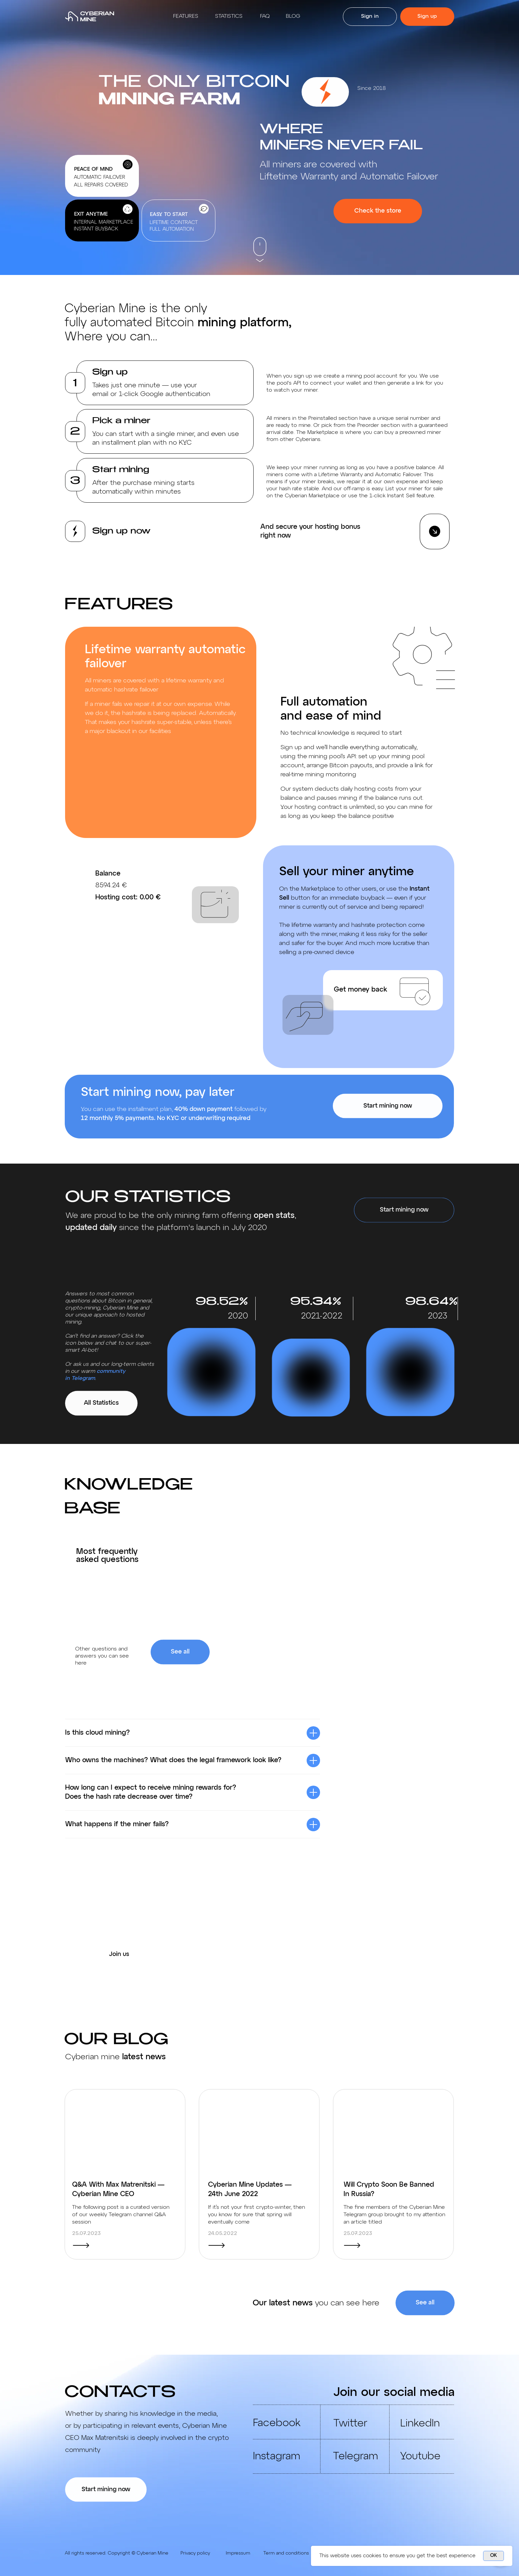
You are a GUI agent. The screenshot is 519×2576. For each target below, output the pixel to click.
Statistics (229, 16)
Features (185, 16)
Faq (265, 16)
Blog (293, 16)
